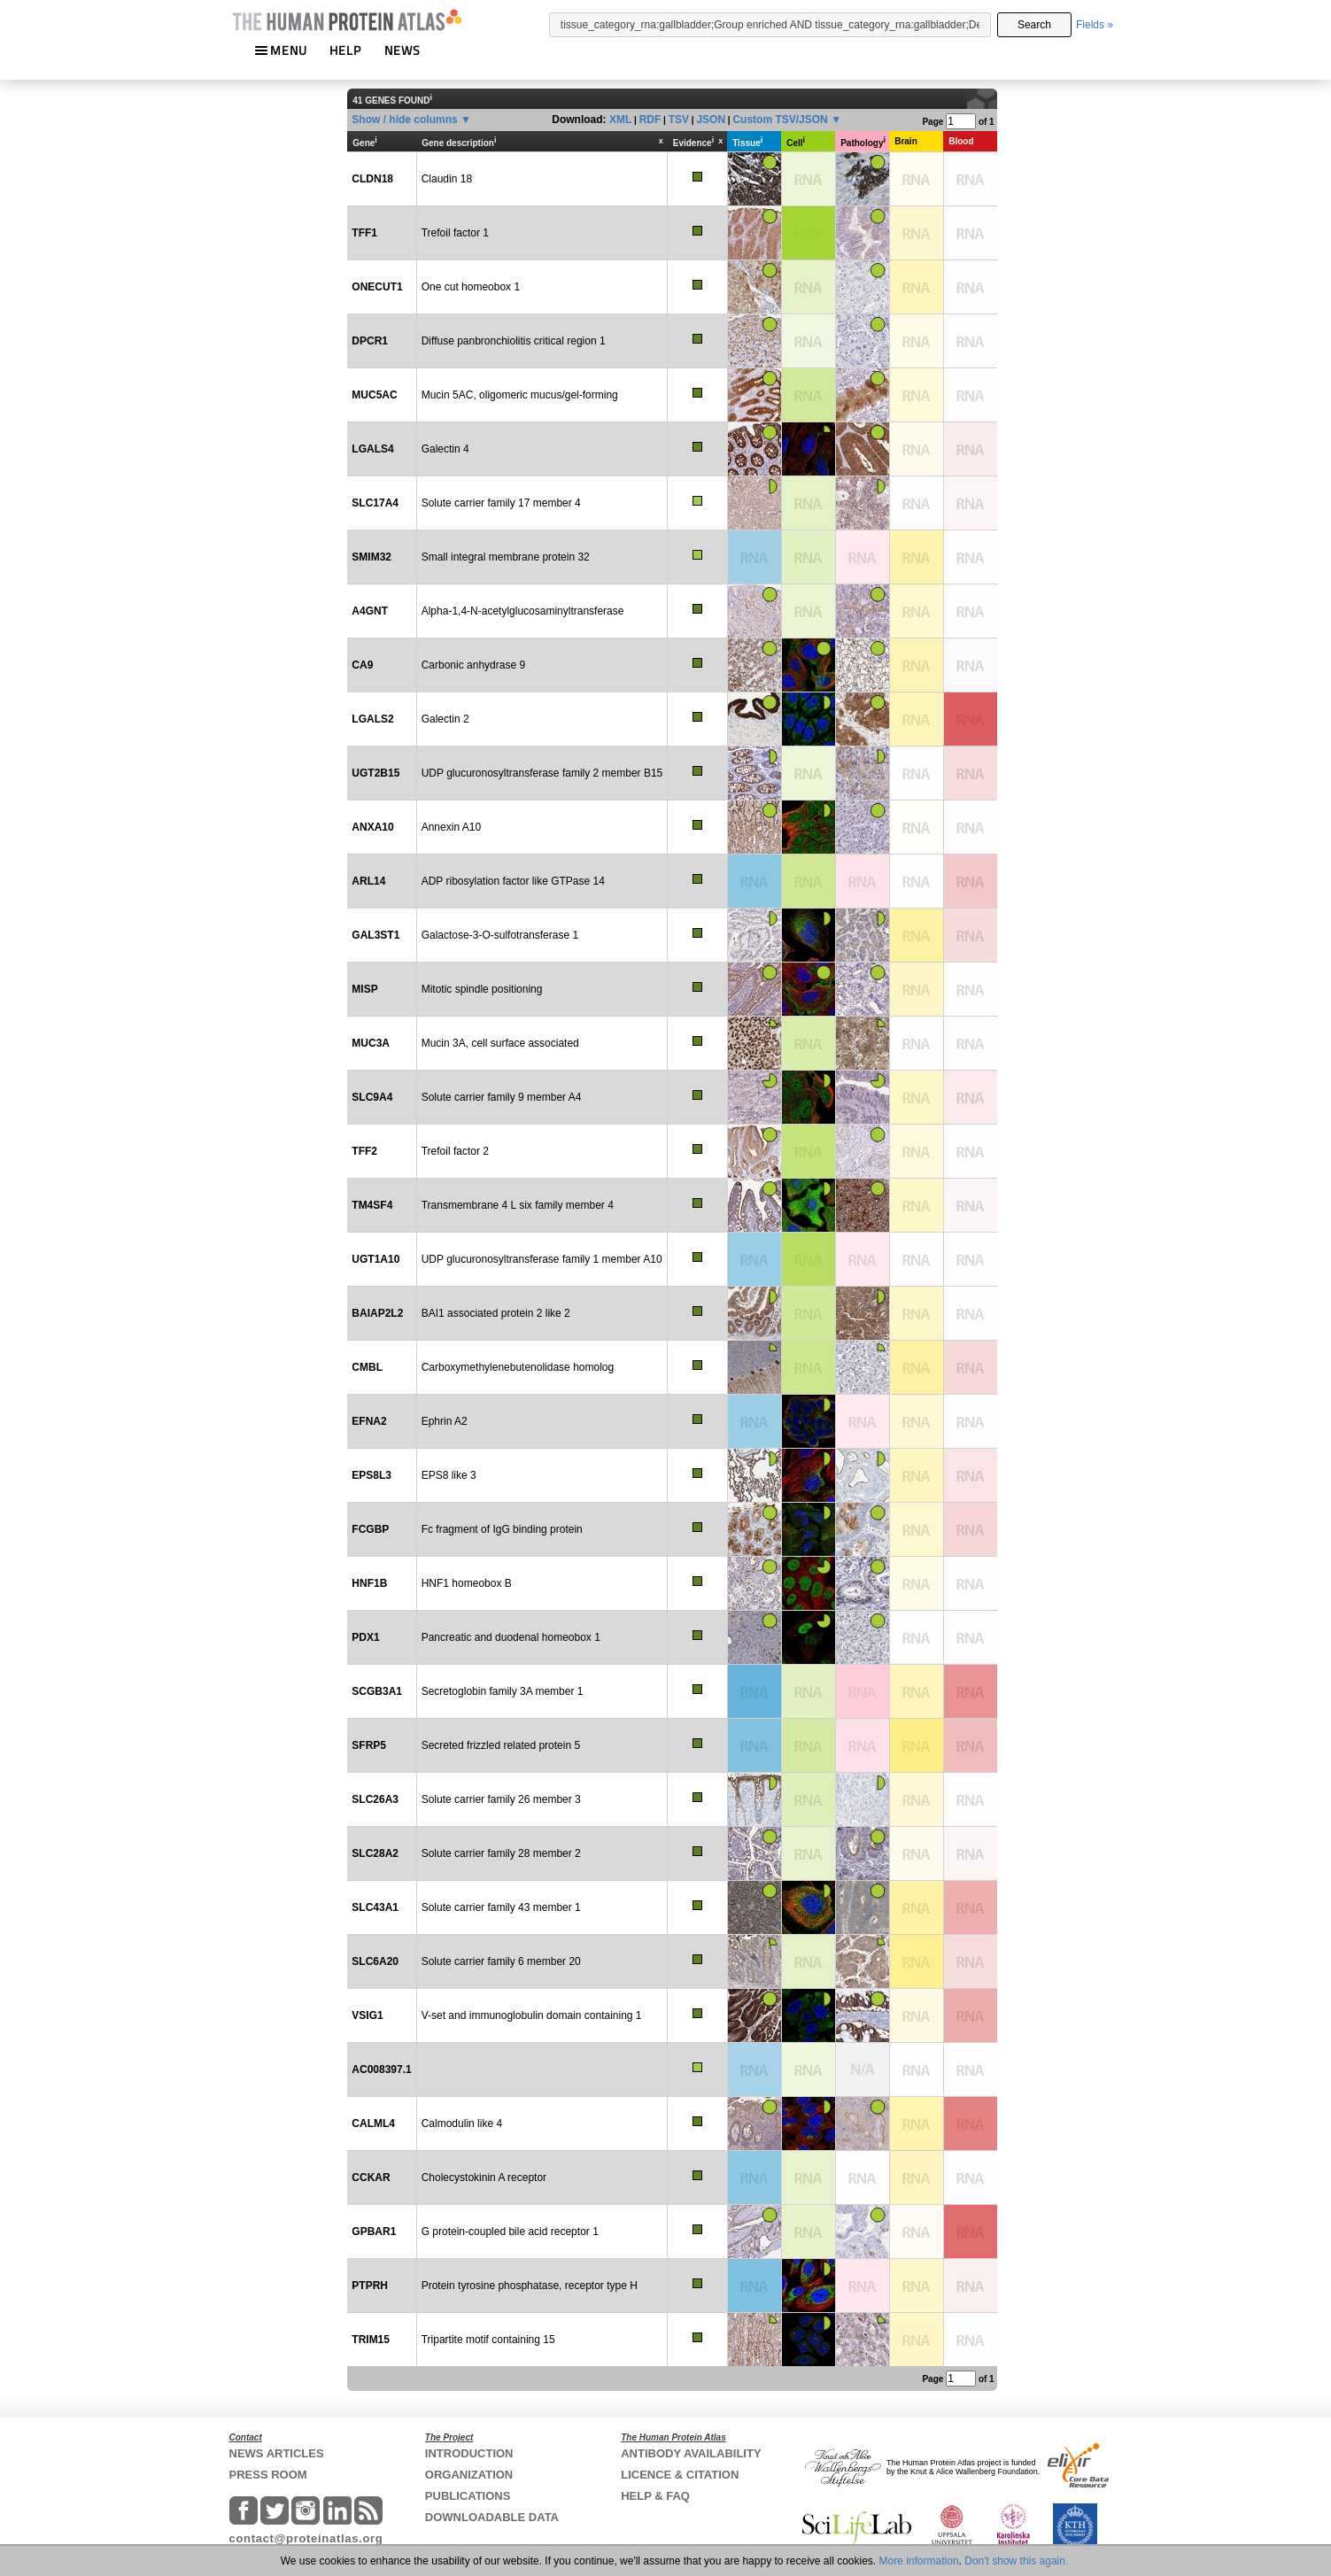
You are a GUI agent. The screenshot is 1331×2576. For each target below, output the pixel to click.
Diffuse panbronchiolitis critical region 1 (514, 341)
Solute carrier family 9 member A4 (502, 1097)
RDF (650, 119)
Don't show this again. (1016, 2561)
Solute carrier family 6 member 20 (501, 1961)
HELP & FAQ (655, 2496)
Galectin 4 (445, 449)
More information (919, 2561)
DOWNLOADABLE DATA (492, 2517)
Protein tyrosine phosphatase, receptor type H (530, 2285)
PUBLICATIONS (468, 2496)
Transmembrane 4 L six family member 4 (518, 1205)
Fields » (1094, 25)
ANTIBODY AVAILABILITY (691, 2453)
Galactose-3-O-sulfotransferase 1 (500, 935)
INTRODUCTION (469, 2453)
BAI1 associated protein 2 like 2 (496, 1313)
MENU (280, 50)
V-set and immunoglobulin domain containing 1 (532, 2015)
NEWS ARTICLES (276, 2453)
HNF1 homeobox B (467, 1583)
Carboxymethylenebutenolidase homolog (518, 1367)
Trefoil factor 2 (455, 1151)
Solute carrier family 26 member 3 (501, 1799)
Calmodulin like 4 (462, 2123)
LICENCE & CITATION (680, 2474)
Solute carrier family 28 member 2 (501, 1853)
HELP (345, 50)
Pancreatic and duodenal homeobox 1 (511, 1637)
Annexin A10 (451, 827)
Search (1034, 25)
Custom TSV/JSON (779, 119)
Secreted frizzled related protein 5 (501, 1745)
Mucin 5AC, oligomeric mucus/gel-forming (520, 395)
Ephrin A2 (445, 1421)
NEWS (402, 50)
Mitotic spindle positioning (482, 989)
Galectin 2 (445, 719)
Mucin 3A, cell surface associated (500, 1043)
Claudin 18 (447, 179)
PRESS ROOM (268, 2474)
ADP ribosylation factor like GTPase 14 (513, 881)
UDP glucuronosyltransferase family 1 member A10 (542, 1259)
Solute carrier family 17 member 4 (501, 503)
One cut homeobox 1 (471, 287)
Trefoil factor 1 (455, 233)
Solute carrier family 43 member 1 (501, 1907)
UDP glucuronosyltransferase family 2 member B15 (542, 773)
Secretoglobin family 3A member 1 (503, 1691)
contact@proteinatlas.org (306, 2538)
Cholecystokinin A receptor (484, 2177)
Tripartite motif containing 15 (488, 2339)
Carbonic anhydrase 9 (473, 665)
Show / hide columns (404, 119)
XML (620, 119)
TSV (679, 119)
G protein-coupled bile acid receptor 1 (510, 2231)
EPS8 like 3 (449, 1475)
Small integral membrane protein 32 (506, 557)
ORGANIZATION (469, 2474)
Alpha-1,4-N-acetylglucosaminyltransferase (523, 611)
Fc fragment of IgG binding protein (502, 1529)
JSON (710, 119)
